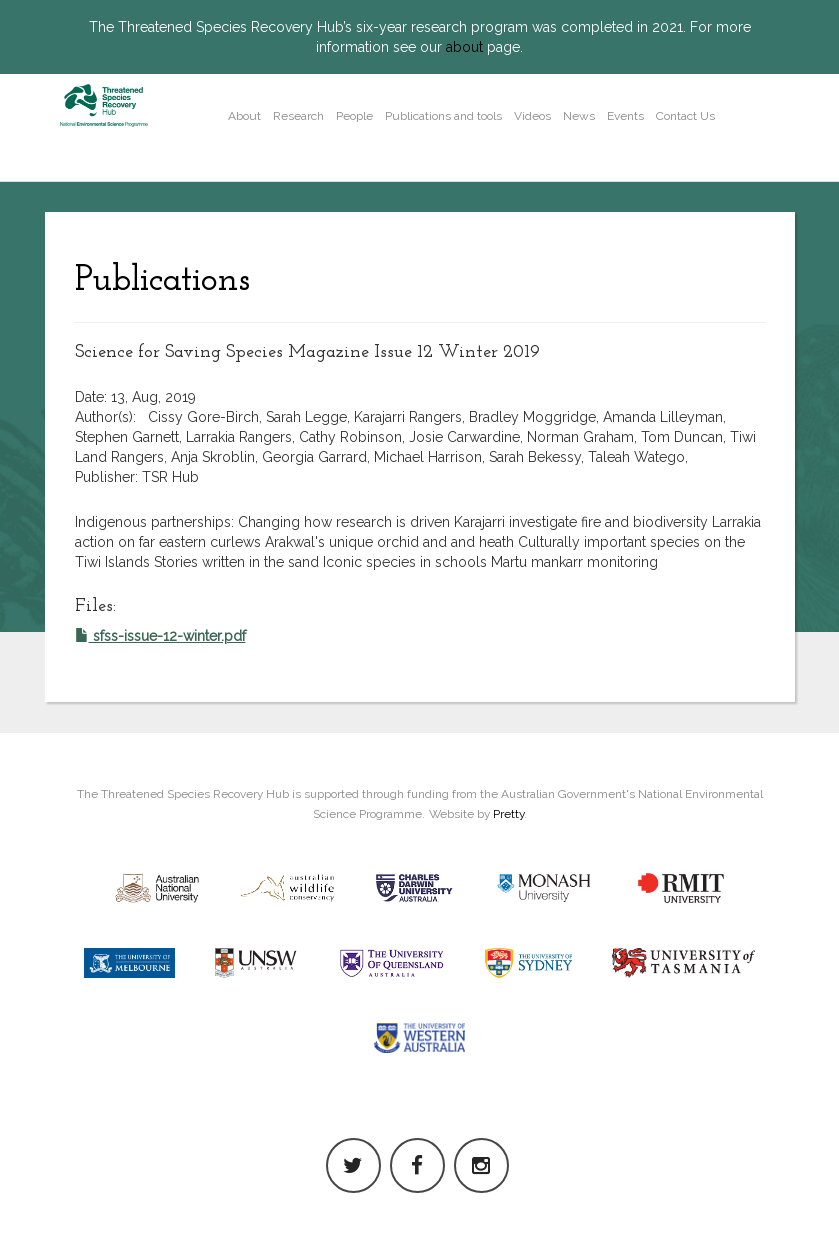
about (464, 47)
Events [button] (625, 116)
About (244, 116)
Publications (162, 281)
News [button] (579, 116)
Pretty (508, 814)
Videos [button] (532, 116)
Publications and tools (443, 116)
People (354, 116)
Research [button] (298, 116)
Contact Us (685, 116)
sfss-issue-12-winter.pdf (160, 636)
